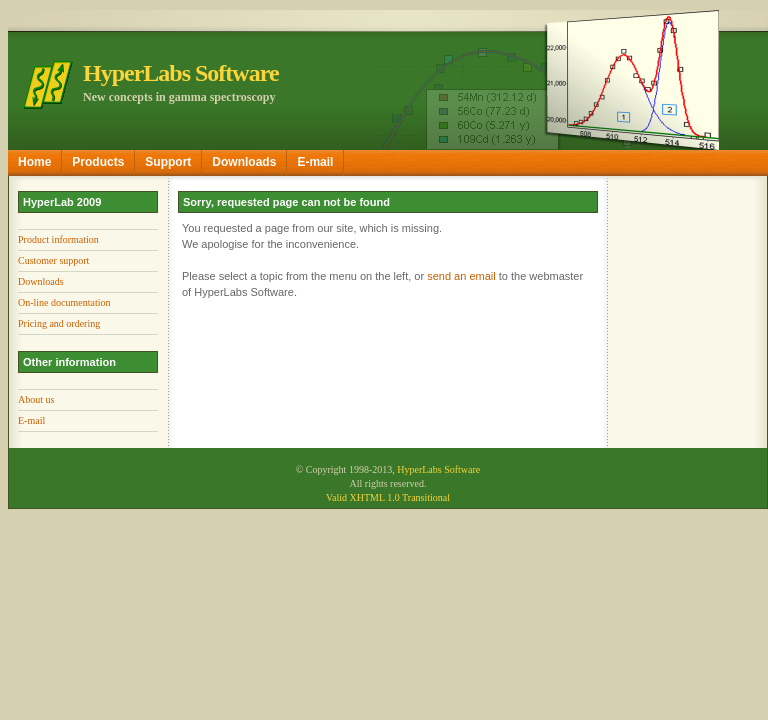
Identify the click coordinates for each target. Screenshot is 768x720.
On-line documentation (64, 302)
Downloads (244, 162)
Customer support (53, 260)
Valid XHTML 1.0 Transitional (388, 497)
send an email (461, 276)
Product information (58, 239)
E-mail (315, 162)
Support (168, 162)
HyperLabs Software (438, 469)
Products (98, 162)
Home (34, 162)
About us (36, 399)
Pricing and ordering (59, 323)
